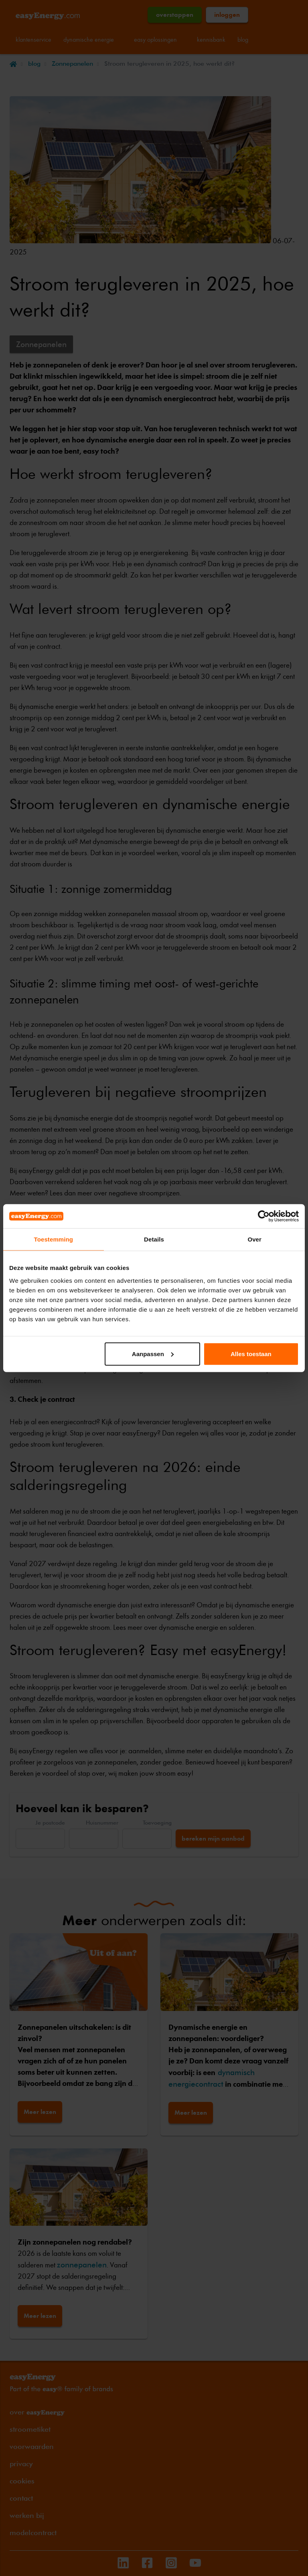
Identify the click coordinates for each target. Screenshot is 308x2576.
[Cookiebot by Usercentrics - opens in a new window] (264, 1216)
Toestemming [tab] (53, 1239)
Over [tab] (254, 1239)
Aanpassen (153, 1353)
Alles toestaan (251, 1353)
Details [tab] (154, 1239)
